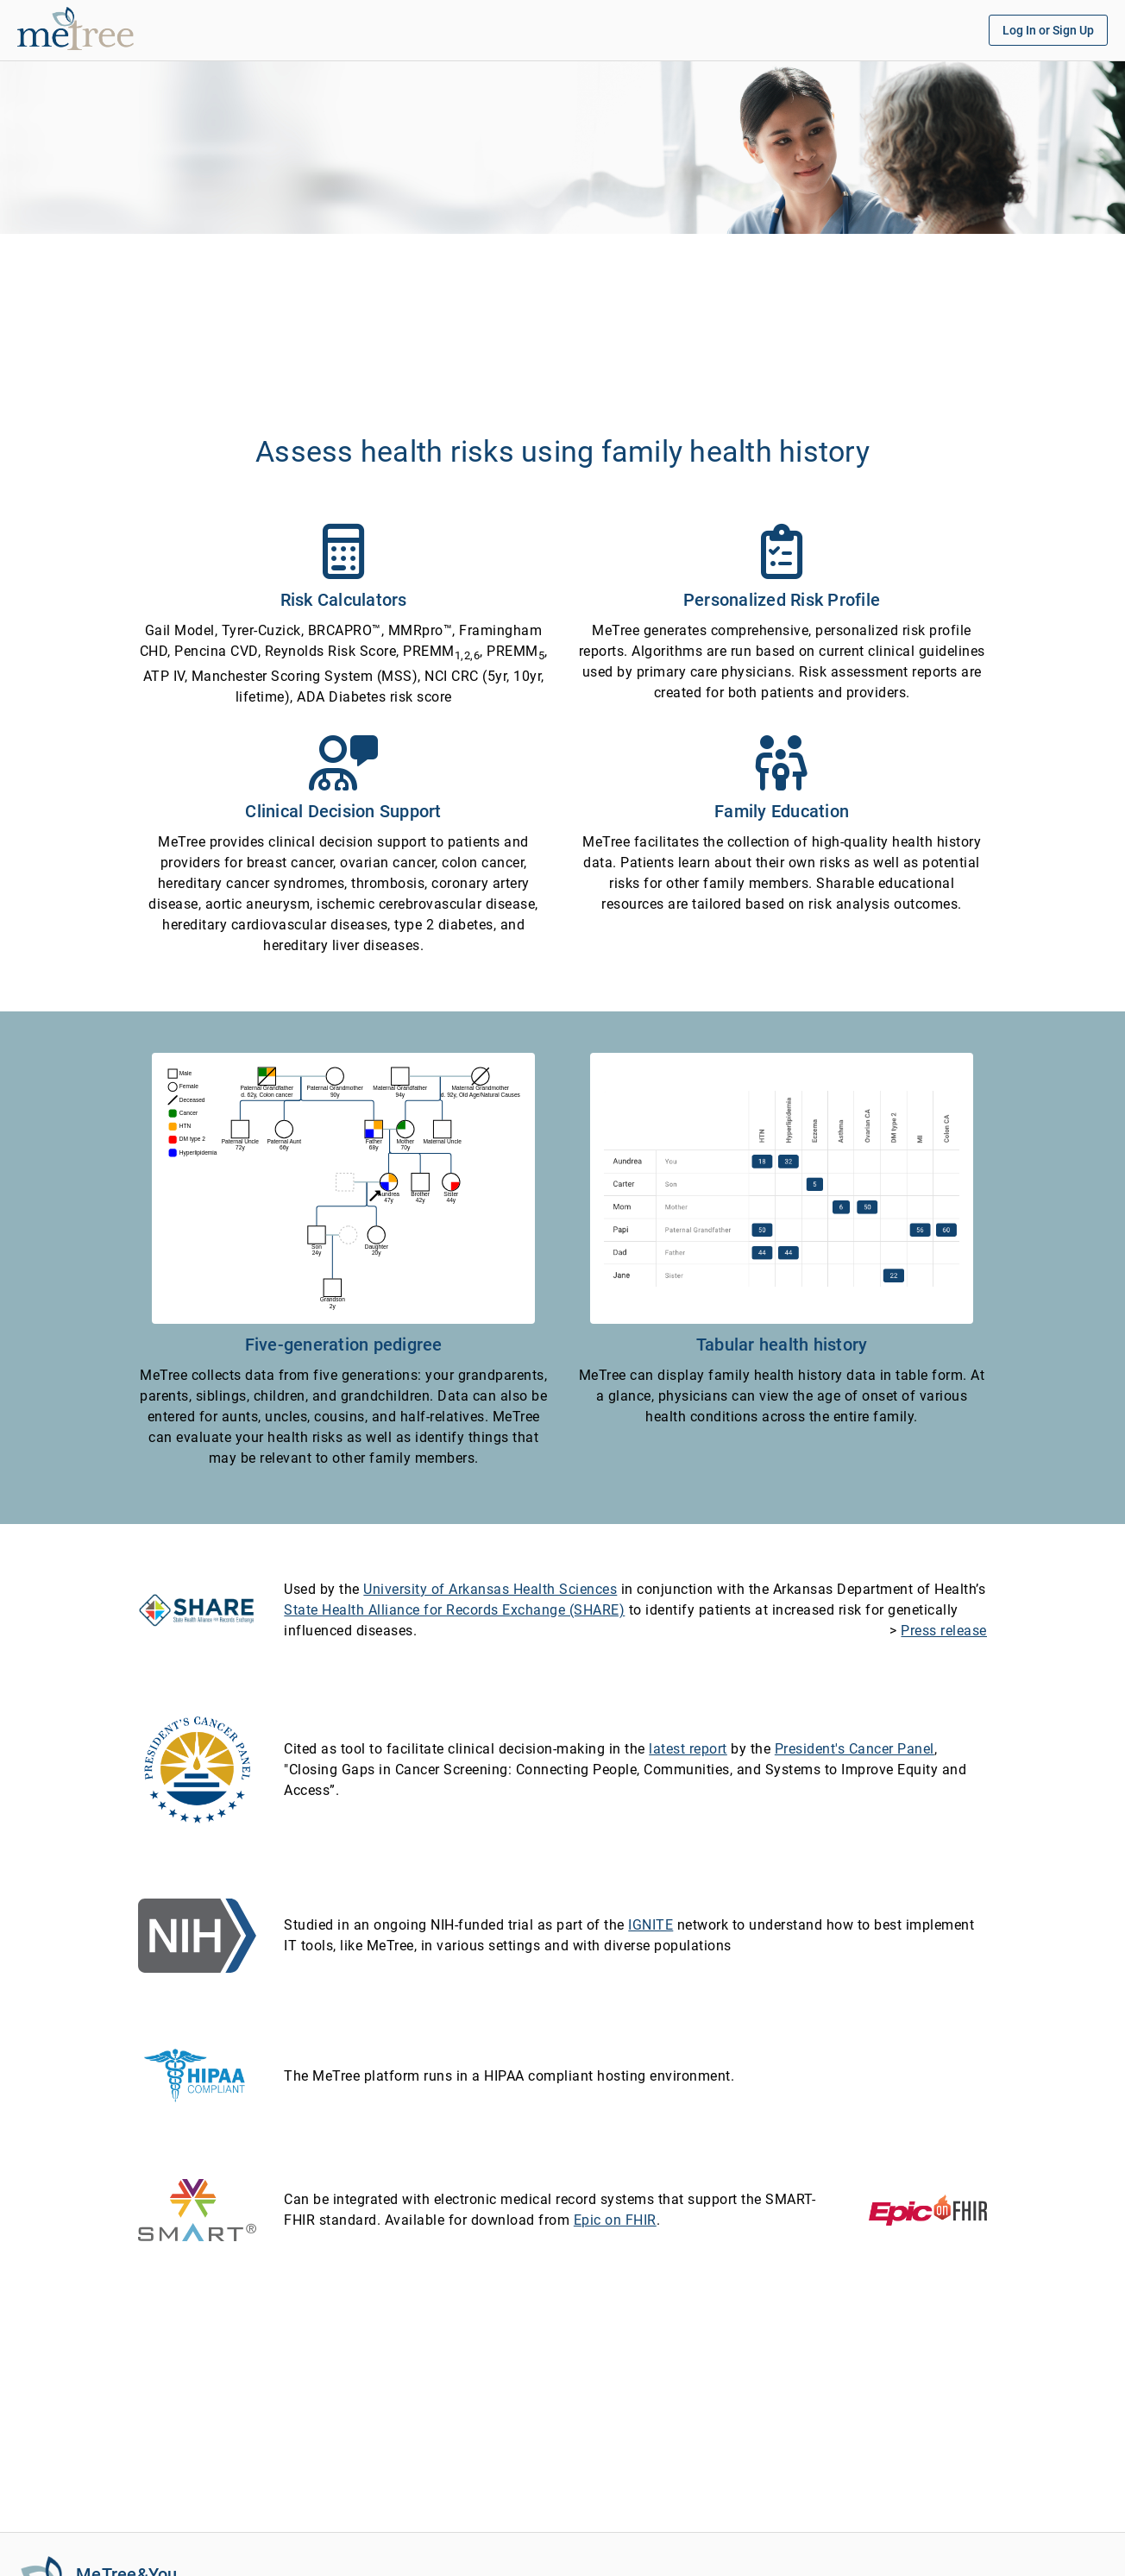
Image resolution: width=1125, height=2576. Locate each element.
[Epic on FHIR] (928, 2209)
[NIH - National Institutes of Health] (197, 1934)
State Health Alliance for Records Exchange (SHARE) (454, 1610)
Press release (944, 1630)
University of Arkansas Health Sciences (490, 1589)
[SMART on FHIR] (197, 2209)
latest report (688, 1749)
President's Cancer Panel (854, 1749)
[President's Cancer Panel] (197, 1768)
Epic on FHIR (615, 2220)
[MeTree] (38, 44)
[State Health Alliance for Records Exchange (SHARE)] (197, 1609)
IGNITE (650, 1925)
